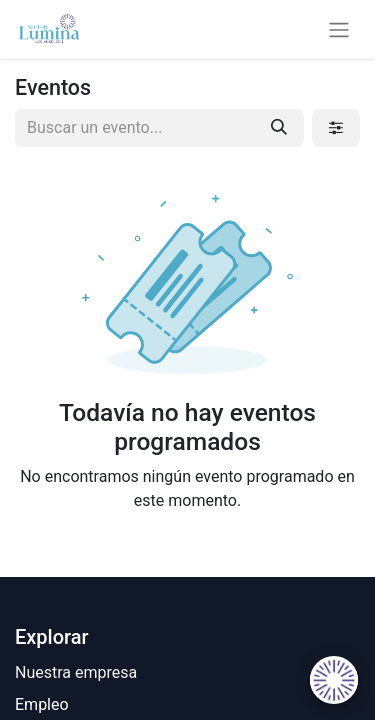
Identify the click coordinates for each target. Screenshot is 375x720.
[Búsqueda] (279, 128)
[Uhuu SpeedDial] (334, 680)
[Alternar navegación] (339, 29)
